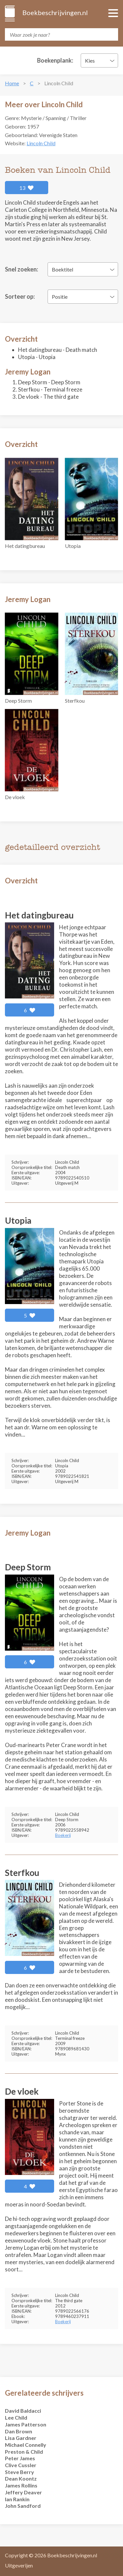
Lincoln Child (41, 143)
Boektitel (62, 269)
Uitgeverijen (19, 2565)
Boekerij (63, 1835)
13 (26, 188)
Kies (90, 60)
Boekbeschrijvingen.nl (54, 12)
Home (12, 83)
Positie (60, 296)
